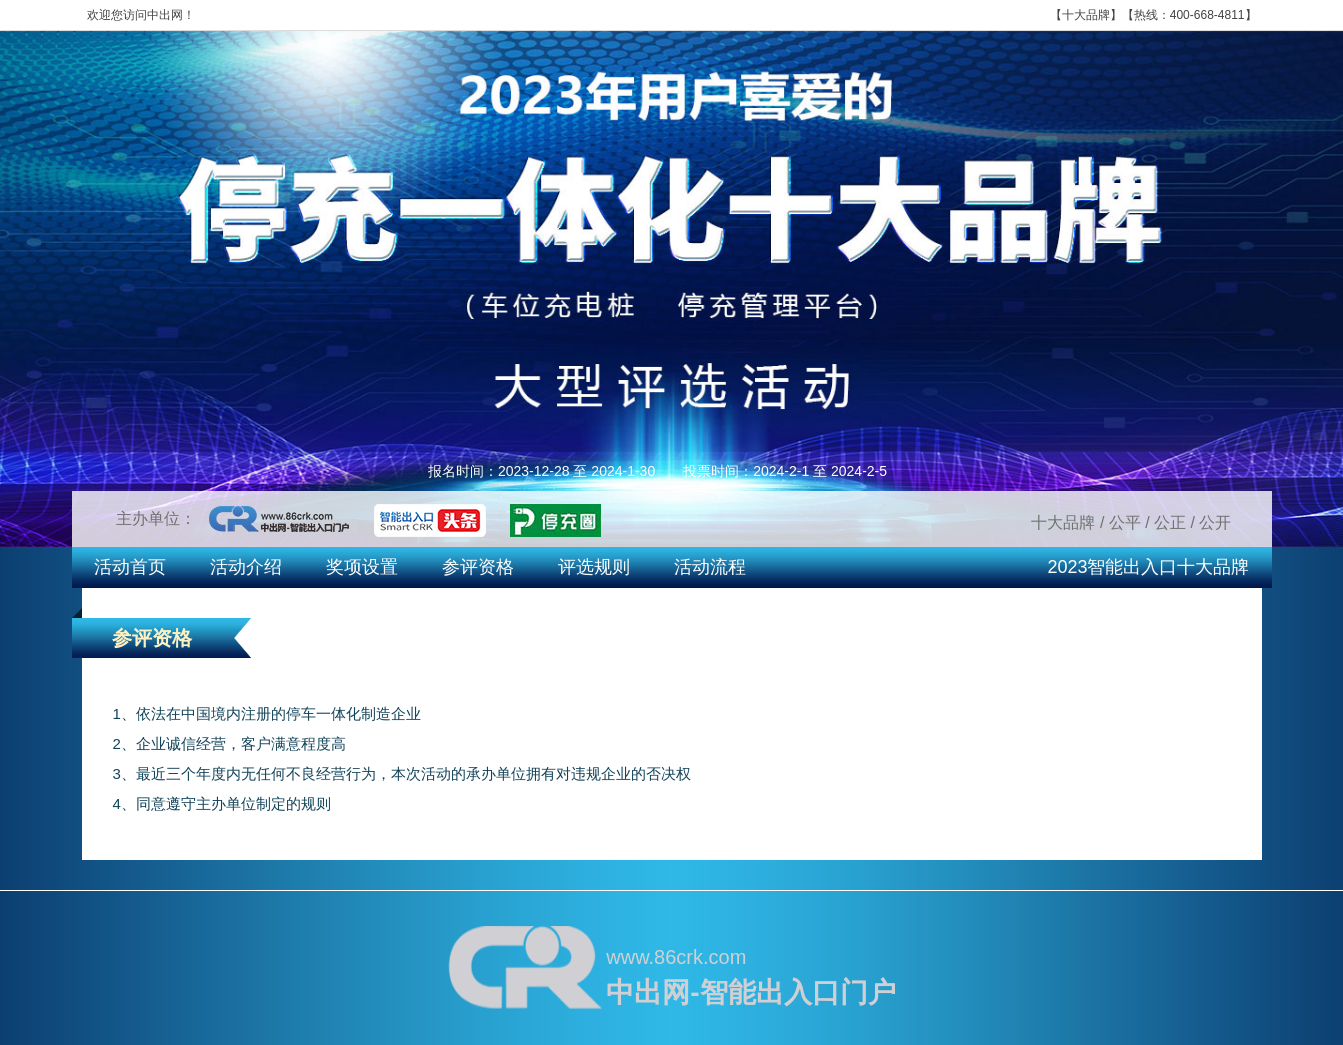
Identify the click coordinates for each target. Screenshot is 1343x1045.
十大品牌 (1086, 15)
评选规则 (594, 567)
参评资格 (478, 567)
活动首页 (130, 567)
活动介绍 (246, 567)
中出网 (165, 15)
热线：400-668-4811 (1189, 15)
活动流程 (710, 567)
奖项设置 (362, 567)
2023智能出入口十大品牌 (1148, 567)
